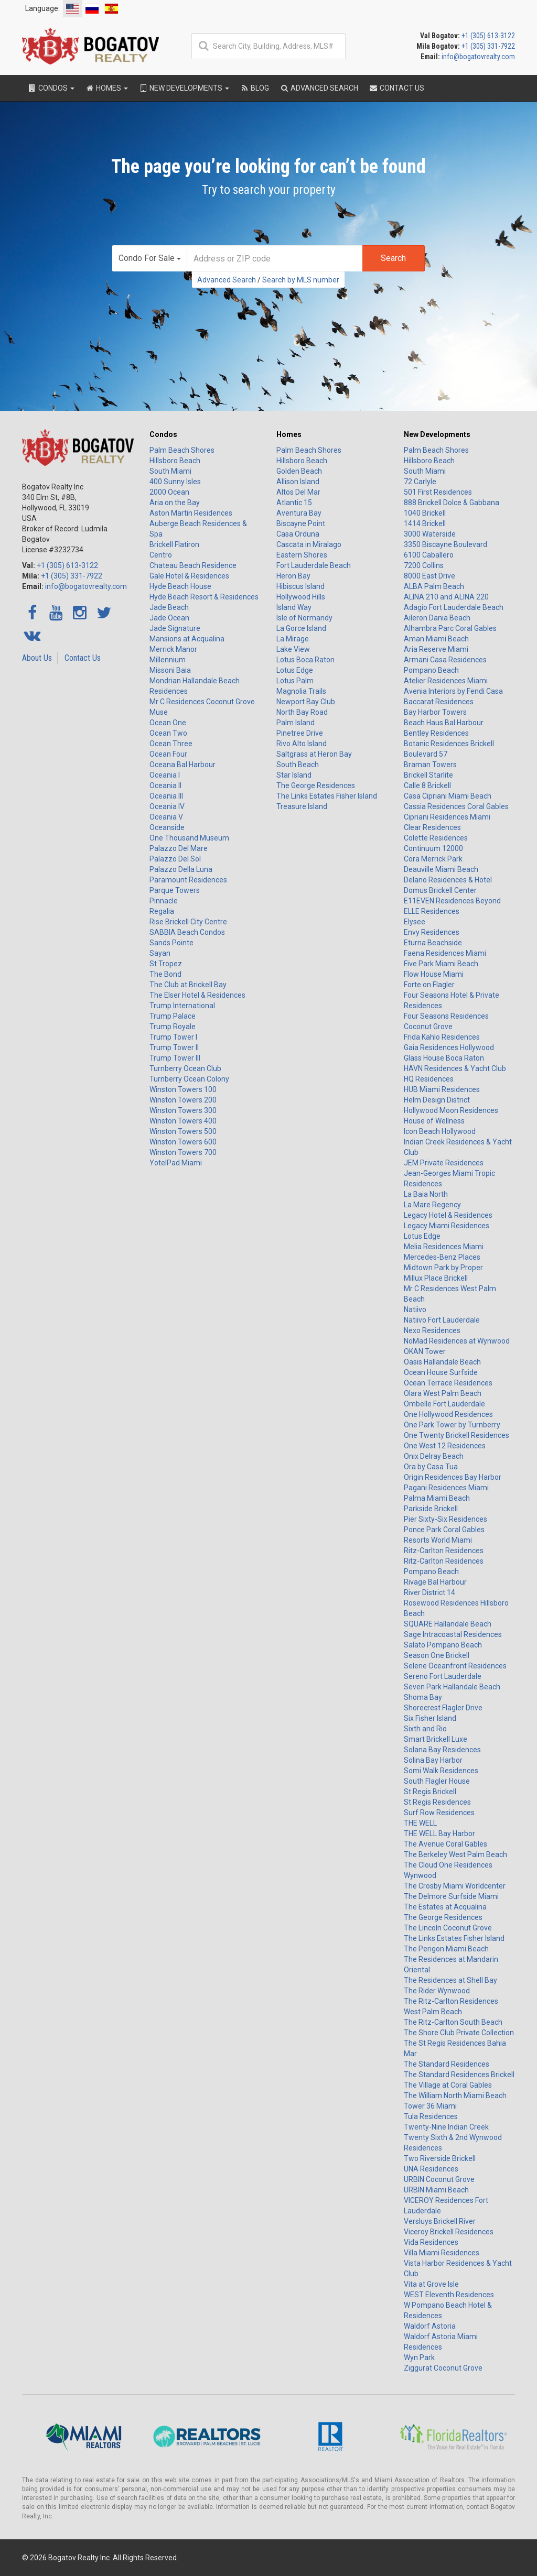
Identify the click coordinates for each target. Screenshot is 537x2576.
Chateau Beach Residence (193, 565)
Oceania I (164, 775)
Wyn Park (419, 2357)
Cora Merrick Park (433, 859)
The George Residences (315, 785)
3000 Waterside (430, 534)
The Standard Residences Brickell (459, 2074)
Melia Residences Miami (444, 1246)
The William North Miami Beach (455, 2095)
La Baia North (426, 1194)
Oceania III (166, 796)
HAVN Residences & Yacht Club (455, 1068)
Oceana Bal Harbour (182, 764)
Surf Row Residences (439, 1812)
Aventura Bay (298, 513)
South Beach (297, 764)
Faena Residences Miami (445, 953)
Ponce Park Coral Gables (444, 1529)
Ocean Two (168, 733)
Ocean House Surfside (441, 1372)
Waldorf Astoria (430, 2326)
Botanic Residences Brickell (449, 743)
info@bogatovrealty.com (478, 56)
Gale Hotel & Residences (189, 576)
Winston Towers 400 (183, 1121)
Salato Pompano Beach (443, 1645)
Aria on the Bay (174, 502)
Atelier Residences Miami (446, 680)
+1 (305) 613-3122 (488, 35)
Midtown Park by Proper (443, 1267)
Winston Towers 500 (183, 1131)
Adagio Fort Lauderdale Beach (453, 607)
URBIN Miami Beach (436, 2190)
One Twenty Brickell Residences (456, 1435)
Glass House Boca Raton (444, 1058)
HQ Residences (429, 1079)
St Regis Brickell (430, 1791)
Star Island (294, 775)
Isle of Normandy (304, 618)
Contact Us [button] (396, 88)
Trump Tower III (174, 1058)
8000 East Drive (429, 576)
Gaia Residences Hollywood (449, 1047)
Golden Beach (299, 471)
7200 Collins (424, 565)
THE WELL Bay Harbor (439, 1833)
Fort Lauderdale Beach (313, 565)
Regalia (161, 911)
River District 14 (429, 1592)
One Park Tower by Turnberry (452, 1425)
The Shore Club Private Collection (459, 2032)
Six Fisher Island (430, 1718)
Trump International (182, 1005)
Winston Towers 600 (183, 1142)
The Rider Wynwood (437, 1990)
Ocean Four (168, 754)
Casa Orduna (297, 534)
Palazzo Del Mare (178, 848)
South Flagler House (437, 1781)
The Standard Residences (446, 2064)
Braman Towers (430, 764)
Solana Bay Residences (442, 1749)
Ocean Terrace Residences (448, 1383)
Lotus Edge (294, 670)
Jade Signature (174, 628)
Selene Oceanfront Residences (455, 1666)
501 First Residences (438, 492)
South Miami (170, 471)
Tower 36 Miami (430, 2106)
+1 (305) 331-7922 (488, 46)
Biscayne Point (300, 523)
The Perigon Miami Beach (446, 1949)
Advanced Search (226, 280)
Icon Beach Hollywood (440, 1131)
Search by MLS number (300, 280)
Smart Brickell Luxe (435, 1739)
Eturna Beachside (433, 942)
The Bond (165, 974)
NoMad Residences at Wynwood (457, 1341)
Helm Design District (437, 1100)
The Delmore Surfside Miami (451, 1896)
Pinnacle (163, 901)
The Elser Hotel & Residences (197, 995)
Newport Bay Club (305, 701)
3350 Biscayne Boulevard (445, 544)
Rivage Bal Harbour (435, 1582)
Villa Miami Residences (441, 2252)
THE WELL (420, 1823)
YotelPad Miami (175, 1163)
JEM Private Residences (444, 1163)
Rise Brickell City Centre (188, 922)
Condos (163, 434)
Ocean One (167, 722)
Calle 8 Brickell (427, 785)
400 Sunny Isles (175, 481)
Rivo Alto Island (301, 743)
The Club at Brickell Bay (188, 984)
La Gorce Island (301, 628)
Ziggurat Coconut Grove (443, 2368)
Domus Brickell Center (440, 890)
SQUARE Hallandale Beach (447, 1624)
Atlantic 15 (294, 502)
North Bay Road (302, 712)
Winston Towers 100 (183, 1089)
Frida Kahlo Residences (442, 1037)
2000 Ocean (169, 492)
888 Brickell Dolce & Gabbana (451, 502)
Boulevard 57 (425, 754)
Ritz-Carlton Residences (444, 1550)
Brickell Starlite (428, 775)
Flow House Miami (434, 974)
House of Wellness (434, 1121)
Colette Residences (436, 838)
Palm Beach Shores (181, 450)
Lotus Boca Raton (305, 660)
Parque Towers (174, 890)
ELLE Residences (431, 911)
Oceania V (166, 817)
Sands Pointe (171, 942)
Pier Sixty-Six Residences (445, 1519)
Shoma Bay (423, 1697)
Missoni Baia (170, 670)
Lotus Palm (295, 680)
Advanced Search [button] (319, 88)
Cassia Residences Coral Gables (456, 806)
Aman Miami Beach (436, 639)
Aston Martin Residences (190, 513)
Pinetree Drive (299, 733)
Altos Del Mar (298, 492)
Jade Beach (169, 607)
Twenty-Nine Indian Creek (446, 2127)
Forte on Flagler (429, 984)
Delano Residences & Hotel (448, 880)
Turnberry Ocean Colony (189, 1079)
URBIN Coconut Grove (439, 2179)
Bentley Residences (436, 733)
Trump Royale (172, 1026)
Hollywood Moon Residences (451, 1110)
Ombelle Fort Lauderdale (444, 1404)
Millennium (167, 660)
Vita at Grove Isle (431, 2284)
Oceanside (167, 827)
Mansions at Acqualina (186, 639)
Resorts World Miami (438, 1540)
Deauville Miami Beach (441, 869)
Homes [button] (106, 88)
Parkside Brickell (431, 1508)
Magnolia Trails (301, 691)
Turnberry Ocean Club (185, 1068)
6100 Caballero (429, 555)
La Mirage (292, 639)
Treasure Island (301, 806)
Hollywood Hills (300, 597)
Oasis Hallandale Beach (442, 1362)
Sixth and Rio (425, 1728)
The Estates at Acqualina (445, 1907)
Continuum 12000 (433, 848)
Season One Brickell (436, 1655)
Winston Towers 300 (183, 1110)
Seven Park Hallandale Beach (452, 1687)
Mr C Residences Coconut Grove (202, 701)
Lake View (293, 649)
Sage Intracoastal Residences (453, 1634)
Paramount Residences (188, 880)
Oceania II (165, 785)
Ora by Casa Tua (431, 1466)
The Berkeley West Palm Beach (455, 1854)
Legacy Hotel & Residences (448, 1215)
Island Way (294, 607)
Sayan (159, 953)
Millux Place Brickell (436, 1278)
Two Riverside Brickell (440, 2158)
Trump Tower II (174, 1047)
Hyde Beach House (180, 586)
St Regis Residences (437, 1802)
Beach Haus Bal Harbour (444, 722)
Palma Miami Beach (437, 1498)
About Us (37, 658)
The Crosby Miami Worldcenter (455, 1886)
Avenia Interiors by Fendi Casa (453, 691)
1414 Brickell (425, 523)
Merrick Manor (173, 649)
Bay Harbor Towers (435, 712)
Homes (289, 434)
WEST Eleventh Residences (449, 2294)
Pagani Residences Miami (446, 1487)
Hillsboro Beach (174, 460)
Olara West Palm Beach (442, 1393)
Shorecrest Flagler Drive (443, 1708)
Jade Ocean (169, 618)
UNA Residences (431, 2169)
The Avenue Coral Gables (445, 1844)
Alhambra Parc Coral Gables (450, 628)
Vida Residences (431, 2242)
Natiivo (415, 1309)
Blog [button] (254, 88)
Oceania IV (167, 806)
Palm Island (295, 722)
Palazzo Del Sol (175, 859)
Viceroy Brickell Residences (448, 2232)
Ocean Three (170, 743)
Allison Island (297, 481)
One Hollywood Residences (448, 1414)
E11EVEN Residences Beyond (452, 901)
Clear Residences (432, 827)
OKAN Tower (425, 1351)
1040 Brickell (425, 513)
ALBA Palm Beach (434, 586)
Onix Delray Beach (434, 1456)
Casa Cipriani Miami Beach (447, 796)
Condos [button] (50, 88)
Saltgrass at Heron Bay (314, 754)
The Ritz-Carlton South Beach (453, 2022)
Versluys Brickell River (440, 2221)
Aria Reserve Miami (436, 649)
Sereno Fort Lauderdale (442, 1676)
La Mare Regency (432, 1204)
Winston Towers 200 (183, 1100)
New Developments (437, 434)
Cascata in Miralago (308, 544)
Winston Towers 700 (183, 1152)
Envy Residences (431, 932)
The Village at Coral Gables (448, 2085)
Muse (158, 712)
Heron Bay (293, 576)
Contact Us (83, 658)
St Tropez (165, 963)
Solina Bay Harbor (433, 1760)
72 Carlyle (420, 481)
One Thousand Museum (189, 838)
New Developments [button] (183, 88)
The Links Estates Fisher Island (326, 796)
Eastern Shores (301, 555)
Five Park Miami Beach (441, 963)
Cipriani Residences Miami (447, 817)
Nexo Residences (432, 1330)
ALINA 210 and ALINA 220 (446, 597)
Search (393, 258)
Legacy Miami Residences (446, 1225)
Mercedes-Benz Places (442, 1257)
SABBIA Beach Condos (187, 932)
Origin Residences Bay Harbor (452, 1477)
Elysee (414, 922)
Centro (160, 555)
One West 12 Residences (445, 1446)
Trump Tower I (173, 1037)
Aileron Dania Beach (437, 618)
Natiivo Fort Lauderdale (442, 1320)
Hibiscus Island (300, 586)
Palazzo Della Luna (180, 869)
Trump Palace (172, 1016)
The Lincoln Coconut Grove (448, 1928)
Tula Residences (431, 2116)
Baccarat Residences (439, 701)
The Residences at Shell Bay (450, 1980)
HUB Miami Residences (442, 1089)
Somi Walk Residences (441, 1770)
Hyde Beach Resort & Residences (204, 597)
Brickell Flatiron (174, 544)
